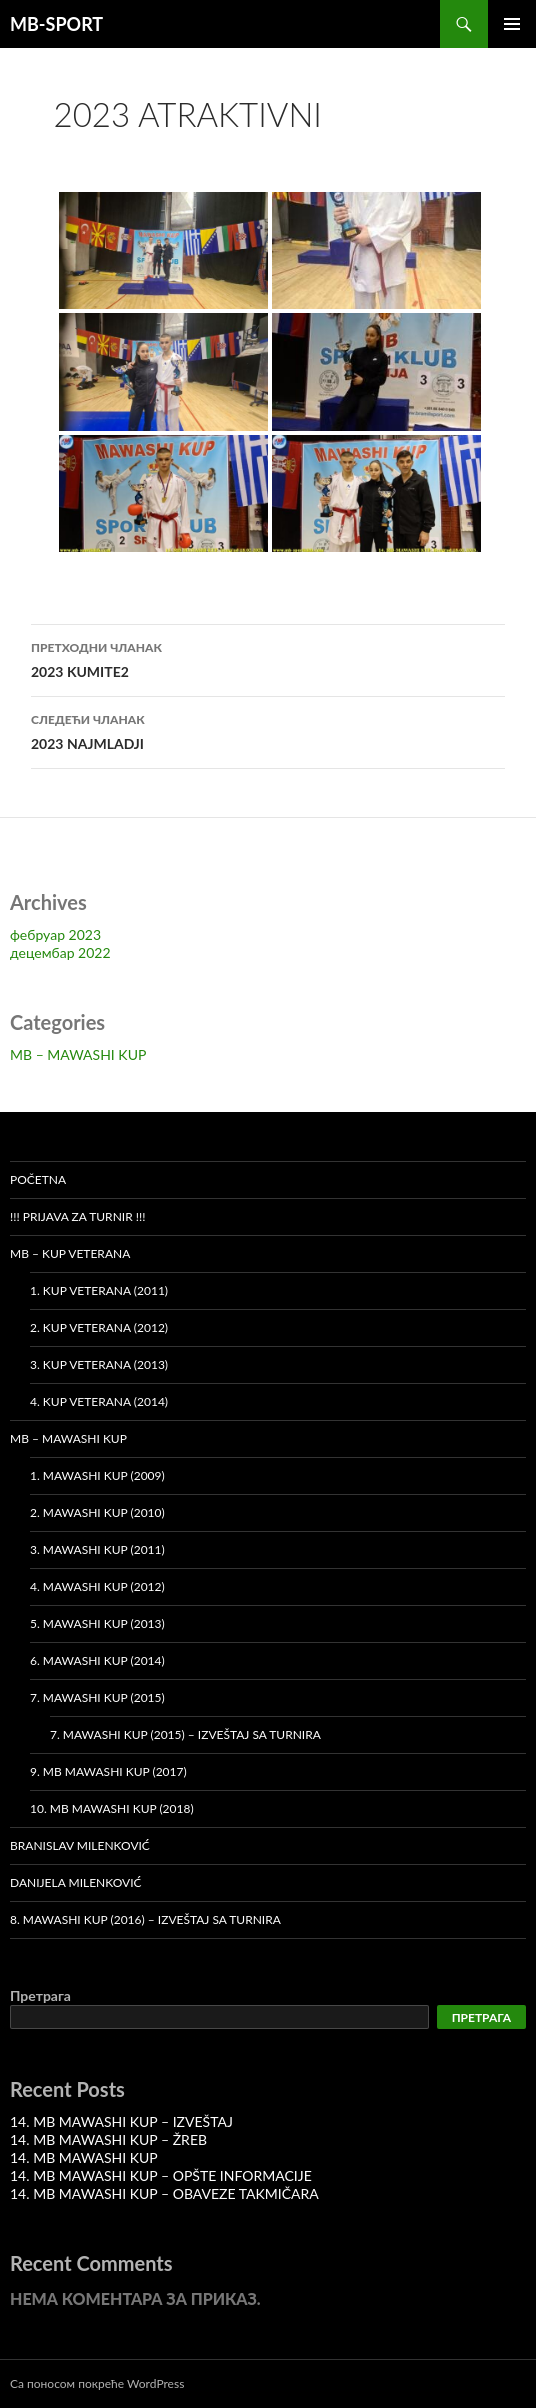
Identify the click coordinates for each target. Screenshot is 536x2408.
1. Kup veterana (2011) (99, 1290)
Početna (38, 1179)
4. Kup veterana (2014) (99, 1401)
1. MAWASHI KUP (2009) (97, 1475)
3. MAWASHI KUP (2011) (97, 1549)
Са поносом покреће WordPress (97, 2383)
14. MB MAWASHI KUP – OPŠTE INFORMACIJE (161, 2175)
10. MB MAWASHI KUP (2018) (112, 1808)
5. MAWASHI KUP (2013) (97, 1623)
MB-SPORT (56, 24)
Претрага (40, 1995)
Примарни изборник (512, 24)
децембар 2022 (60, 952)
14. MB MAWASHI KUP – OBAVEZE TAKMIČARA (164, 2193)
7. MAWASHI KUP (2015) (97, 1697)
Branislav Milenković (80, 1845)
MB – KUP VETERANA (70, 1253)
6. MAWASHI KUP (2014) (97, 1660)
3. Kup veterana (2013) (99, 1364)
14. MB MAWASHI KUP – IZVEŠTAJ (121, 2121)
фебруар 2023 (55, 934)
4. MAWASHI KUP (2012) (97, 1586)
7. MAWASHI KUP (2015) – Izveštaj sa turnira (185, 1734)
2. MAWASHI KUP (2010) (97, 1512)
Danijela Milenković (76, 1882)
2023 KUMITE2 (268, 658)
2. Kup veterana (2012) (99, 1327)
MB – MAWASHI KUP (78, 1054)
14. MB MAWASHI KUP (84, 2157)
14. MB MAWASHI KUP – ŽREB (108, 2139)
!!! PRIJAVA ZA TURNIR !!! (77, 1216)
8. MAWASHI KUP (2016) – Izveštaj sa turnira (145, 1919)
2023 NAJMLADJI (268, 730)
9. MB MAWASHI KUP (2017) (108, 1771)
